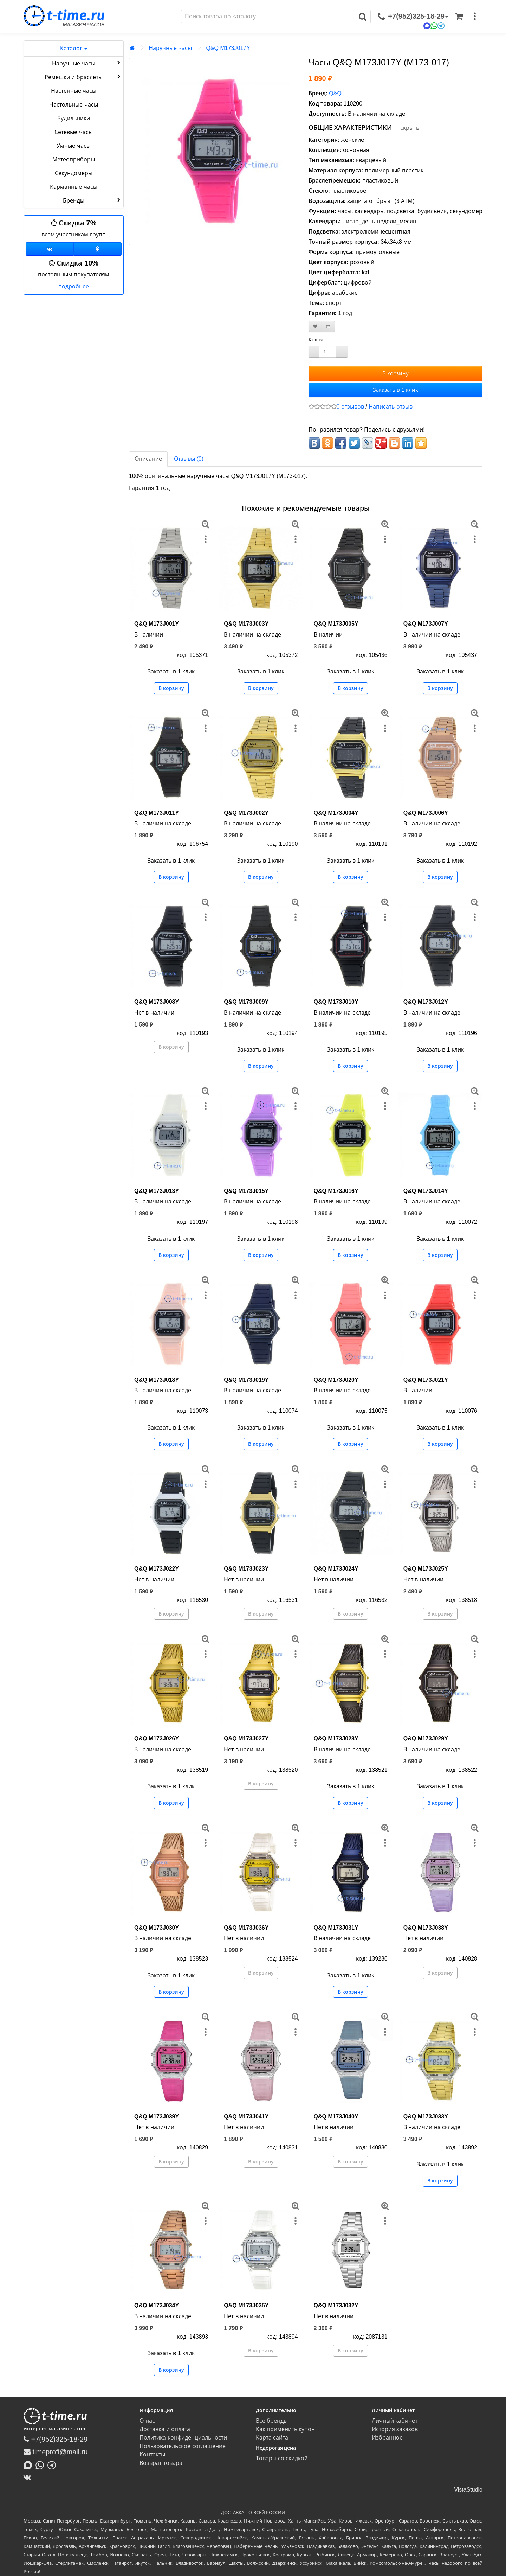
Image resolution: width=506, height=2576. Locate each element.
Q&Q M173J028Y (336, 1738)
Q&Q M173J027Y (246, 1738)
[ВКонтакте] (29, 2477)
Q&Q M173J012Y (425, 1002)
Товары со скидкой (282, 2458)
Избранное (387, 2438)
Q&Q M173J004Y (336, 813)
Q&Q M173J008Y (156, 1002)
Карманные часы (73, 187)
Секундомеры (73, 173)
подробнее (73, 286)
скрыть (409, 128)
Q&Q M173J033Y (425, 2117)
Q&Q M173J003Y (246, 624)
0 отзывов (350, 407)
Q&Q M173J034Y (156, 2305)
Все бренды (272, 2421)
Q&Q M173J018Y (156, 1380)
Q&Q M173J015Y (246, 1191)
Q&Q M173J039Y (156, 2117)
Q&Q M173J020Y (336, 1380)
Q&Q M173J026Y (156, 1738)
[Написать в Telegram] (53, 2464)
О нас (147, 2421)
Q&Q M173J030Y (156, 1928)
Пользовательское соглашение (182, 2446)
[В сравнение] (328, 326)
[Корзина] (459, 16)
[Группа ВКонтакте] (50, 249)
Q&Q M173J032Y (336, 2305)
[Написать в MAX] (29, 2464)
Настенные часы (73, 91)
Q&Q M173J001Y (156, 624)
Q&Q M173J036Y (246, 1928)
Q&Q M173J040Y (336, 2117)
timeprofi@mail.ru (56, 2452)
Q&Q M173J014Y (425, 1191)
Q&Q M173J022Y (156, 1569)
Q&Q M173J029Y (425, 1738)
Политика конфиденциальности (183, 2438)
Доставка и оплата (165, 2429)
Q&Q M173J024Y (336, 1569)
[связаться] (413, 16)
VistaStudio (468, 2490)
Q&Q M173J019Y (246, 1380)
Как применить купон (285, 2429)
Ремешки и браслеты (83, 76)
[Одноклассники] (98, 249)
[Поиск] (268, 16)
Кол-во (317, 340)
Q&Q (335, 93)
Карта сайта (272, 2438)
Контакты (152, 2454)
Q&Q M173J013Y (156, 1191)
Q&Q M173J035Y (246, 2305)
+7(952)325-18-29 (55, 2439)
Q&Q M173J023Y (246, 1569)
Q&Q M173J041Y (246, 2117)
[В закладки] (315, 326)
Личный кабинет (394, 2421)
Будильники (73, 118)
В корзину (395, 373)
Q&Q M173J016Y (336, 1191)
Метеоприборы (73, 159)
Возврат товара (161, 2463)
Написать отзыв (390, 407)
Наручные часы (87, 62)
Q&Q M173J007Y (425, 624)
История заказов (395, 2429)
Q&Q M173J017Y (228, 48)
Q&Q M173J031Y (336, 1928)
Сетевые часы (73, 132)
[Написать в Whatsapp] (41, 2464)
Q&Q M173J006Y (425, 813)
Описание (148, 459)
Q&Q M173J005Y (336, 624)
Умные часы (73, 146)
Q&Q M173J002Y (246, 813)
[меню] (474, 16)
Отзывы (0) (188, 459)
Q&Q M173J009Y (246, 1002)
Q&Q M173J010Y (336, 1002)
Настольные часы (73, 105)
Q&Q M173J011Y (156, 813)
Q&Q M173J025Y (425, 1569)
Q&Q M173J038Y (425, 1928)
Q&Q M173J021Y (425, 1380)
